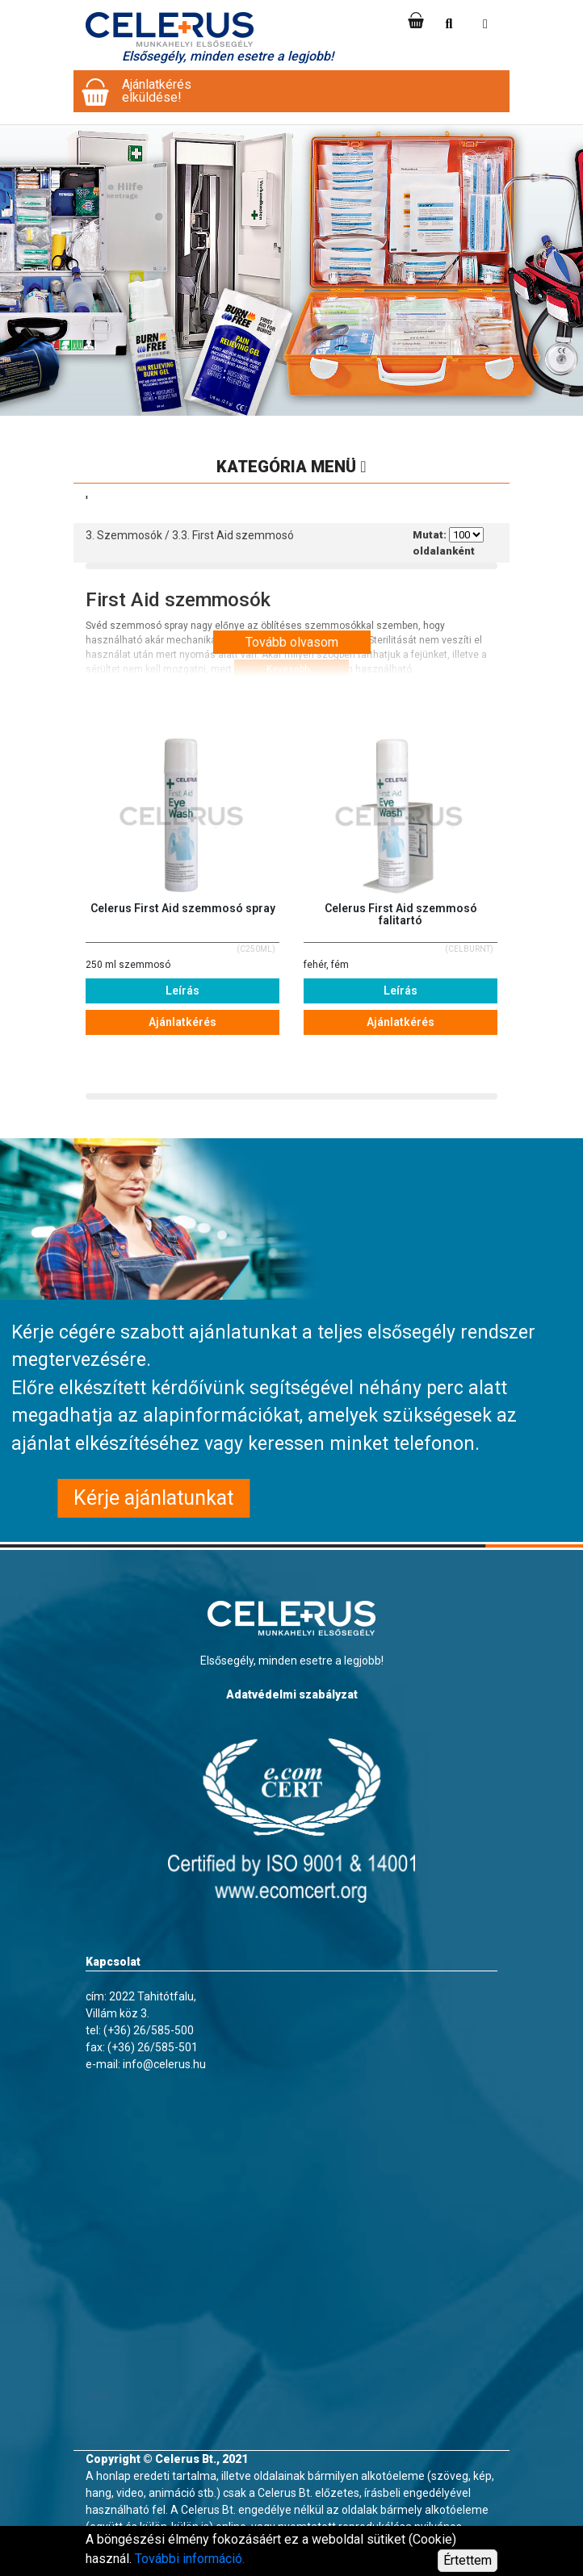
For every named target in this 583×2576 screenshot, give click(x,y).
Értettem (467, 2560)
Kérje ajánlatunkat (153, 1498)
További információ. (190, 2558)
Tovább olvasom (291, 642)
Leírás (182, 990)
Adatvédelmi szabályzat (292, 1694)
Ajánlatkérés (182, 1022)
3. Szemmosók (124, 535)
